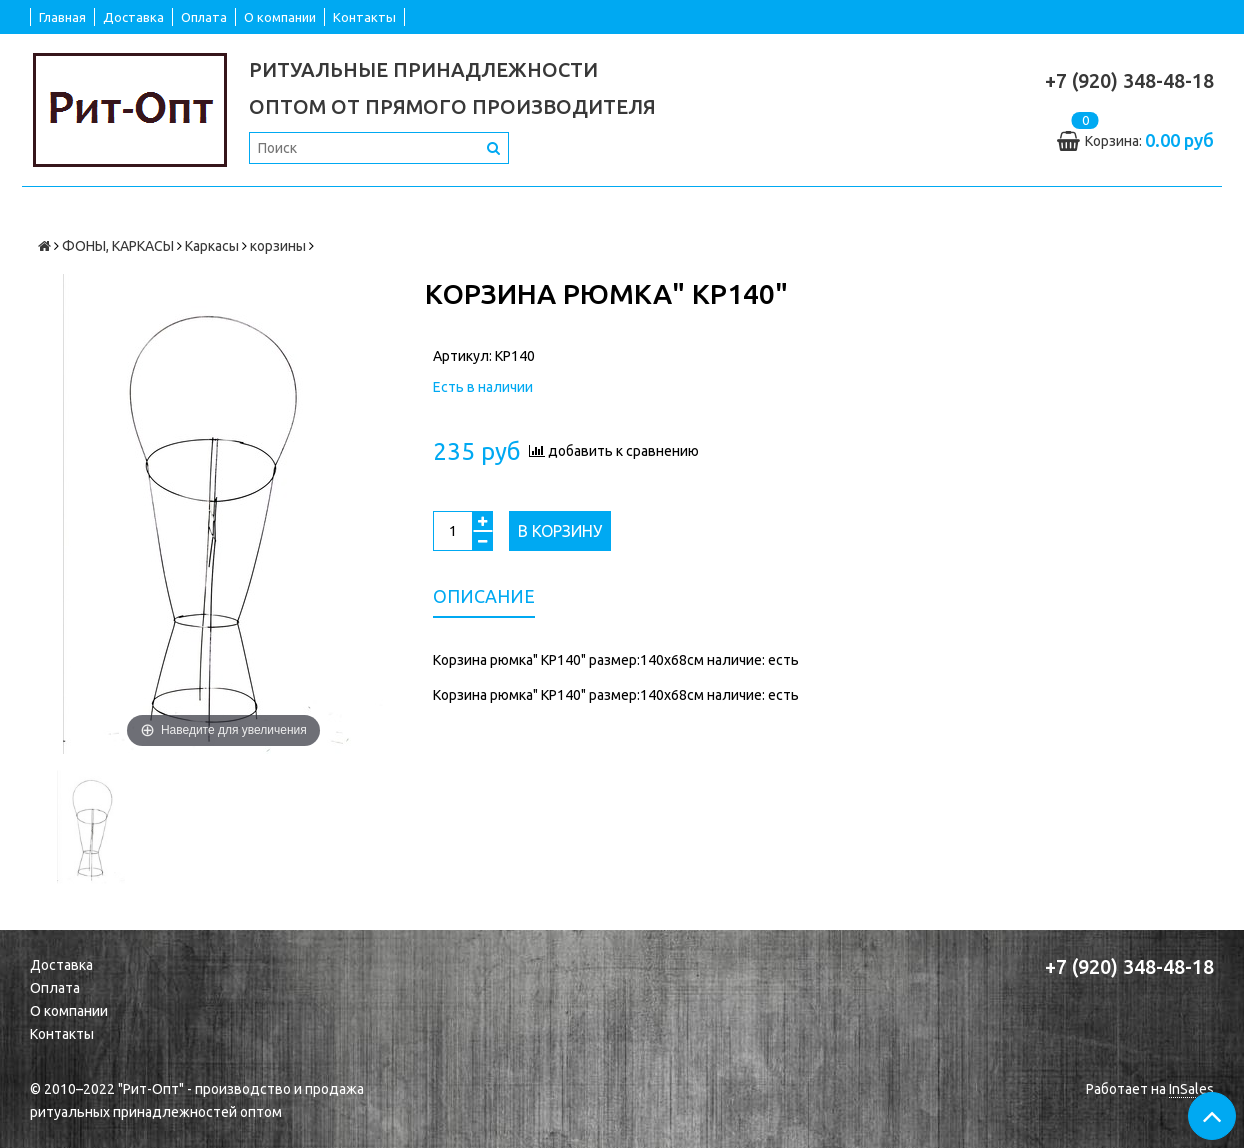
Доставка (133, 17)
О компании (280, 17)
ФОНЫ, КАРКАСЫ (118, 246)
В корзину (560, 531)
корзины (278, 246)
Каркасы (212, 246)
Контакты (364, 17)
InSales (1191, 1089)
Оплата (204, 17)
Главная (62, 17)
